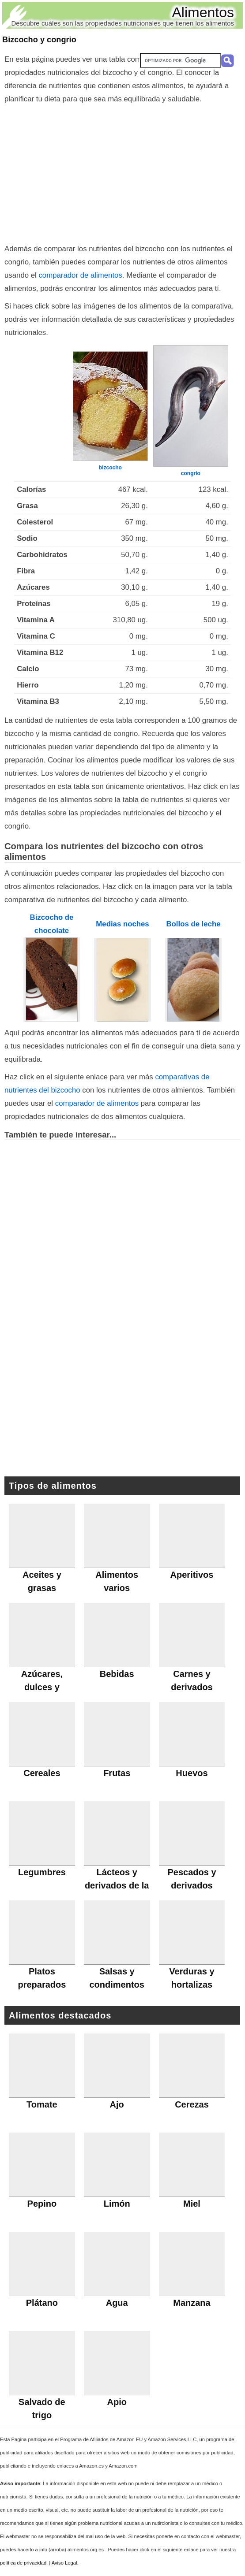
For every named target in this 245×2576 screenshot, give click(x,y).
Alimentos (203, 12)
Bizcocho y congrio (39, 39)
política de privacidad (23, 2562)
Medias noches (122, 924)
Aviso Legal (64, 2562)
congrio (190, 473)
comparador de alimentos (80, 275)
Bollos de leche (193, 924)
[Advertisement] (122, 172)
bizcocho (110, 468)
